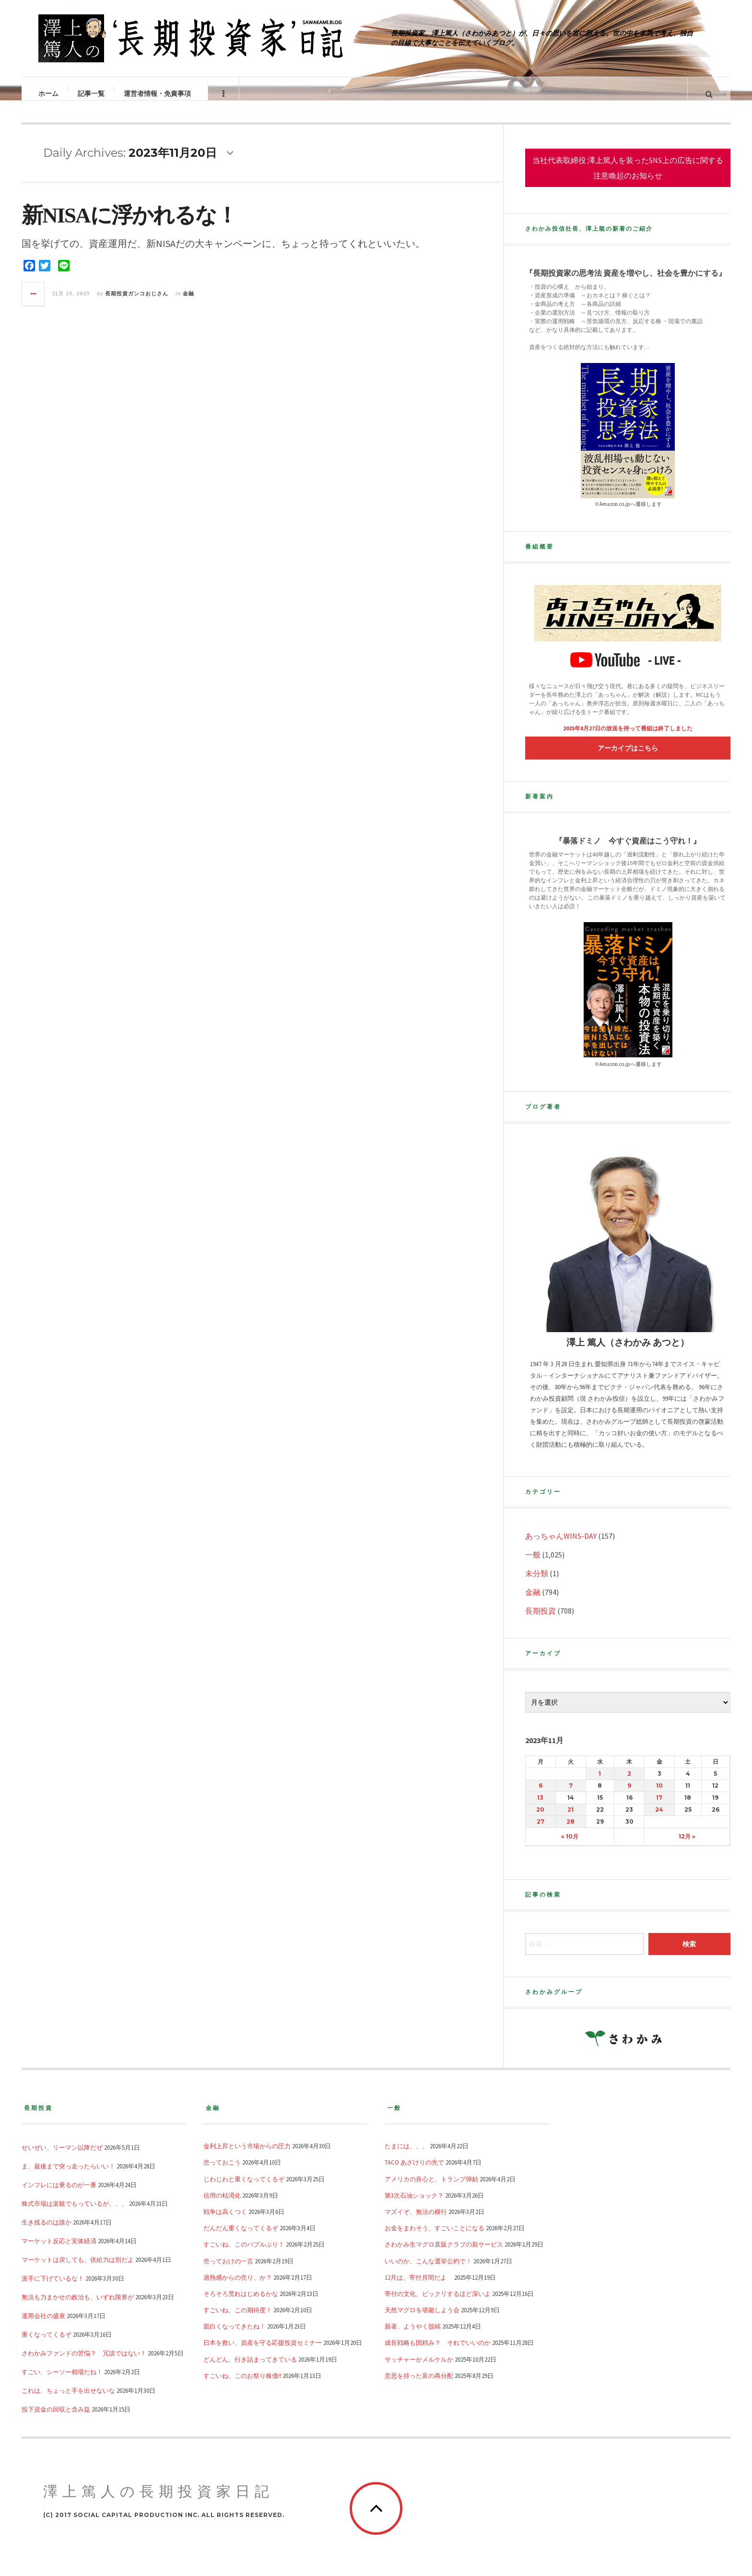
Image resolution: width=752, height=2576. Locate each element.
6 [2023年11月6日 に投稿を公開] (540, 1795)
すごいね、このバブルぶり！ (243, 2254)
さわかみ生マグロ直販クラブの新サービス (444, 2254)
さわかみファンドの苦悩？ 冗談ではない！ (84, 2362)
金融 (188, 303)
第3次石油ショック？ (414, 2205)
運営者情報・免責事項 (157, 93)
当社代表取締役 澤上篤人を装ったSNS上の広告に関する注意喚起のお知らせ (627, 177)
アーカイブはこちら (628, 757)
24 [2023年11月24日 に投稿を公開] (659, 1819)
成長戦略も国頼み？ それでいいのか (438, 2352)
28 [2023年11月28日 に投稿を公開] (570, 1831)
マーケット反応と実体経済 (59, 2250)
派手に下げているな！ (53, 2288)
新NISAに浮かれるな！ (129, 225)
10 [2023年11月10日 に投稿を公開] (659, 1795)
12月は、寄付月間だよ (419, 2287)
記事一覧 (91, 93)
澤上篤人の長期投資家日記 (158, 2501)
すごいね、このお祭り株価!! (242, 2385)
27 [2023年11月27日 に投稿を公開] (540, 1831)
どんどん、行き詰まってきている (250, 2369)
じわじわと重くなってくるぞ (243, 2188)
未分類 (536, 1583)
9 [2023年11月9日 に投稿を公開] (629, 1795)
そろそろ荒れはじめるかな (240, 2303)
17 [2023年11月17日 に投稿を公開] (659, 1807)
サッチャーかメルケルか (419, 2369)
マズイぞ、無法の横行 (416, 2221)
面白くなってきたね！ (234, 2336)
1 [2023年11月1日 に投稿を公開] (600, 1783)
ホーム (49, 93)
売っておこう (222, 2172)
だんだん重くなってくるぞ (240, 2237)
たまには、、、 (406, 2155)
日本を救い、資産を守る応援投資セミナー (262, 2352)
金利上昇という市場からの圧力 (247, 2155)
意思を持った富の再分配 (419, 2385)
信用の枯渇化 (222, 2205)
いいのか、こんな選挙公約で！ (428, 2270)
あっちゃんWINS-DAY (561, 1545)
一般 (532, 1564)
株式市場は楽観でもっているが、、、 (75, 2213)
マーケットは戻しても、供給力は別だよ (78, 2269)
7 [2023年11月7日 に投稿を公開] (571, 1795)
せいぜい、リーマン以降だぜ (62, 2157)
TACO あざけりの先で (414, 2172)
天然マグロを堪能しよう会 (422, 2319)
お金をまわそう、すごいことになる (434, 2237)
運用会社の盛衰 (43, 2325)
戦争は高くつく (225, 2221)
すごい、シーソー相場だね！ (62, 2381)
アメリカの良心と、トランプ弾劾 (431, 2188)
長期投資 (540, 1620)
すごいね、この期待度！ (237, 2319)
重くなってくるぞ (46, 2344)
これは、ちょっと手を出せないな (68, 2400)
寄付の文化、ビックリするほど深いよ (438, 2303)
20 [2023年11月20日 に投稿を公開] (540, 1819)
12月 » (687, 1846)
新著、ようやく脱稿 (413, 2336)
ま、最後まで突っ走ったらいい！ (68, 2175)
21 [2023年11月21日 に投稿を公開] (570, 1819)
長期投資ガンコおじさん (136, 303)
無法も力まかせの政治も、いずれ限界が (78, 2306)
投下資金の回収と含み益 (56, 2419)
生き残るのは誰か (46, 2232)
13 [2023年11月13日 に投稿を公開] (540, 1807)
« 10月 (569, 1846)
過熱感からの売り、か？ (237, 2287)
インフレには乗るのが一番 (59, 2194)
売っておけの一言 (228, 2270)
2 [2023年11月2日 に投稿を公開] (629, 1783)
